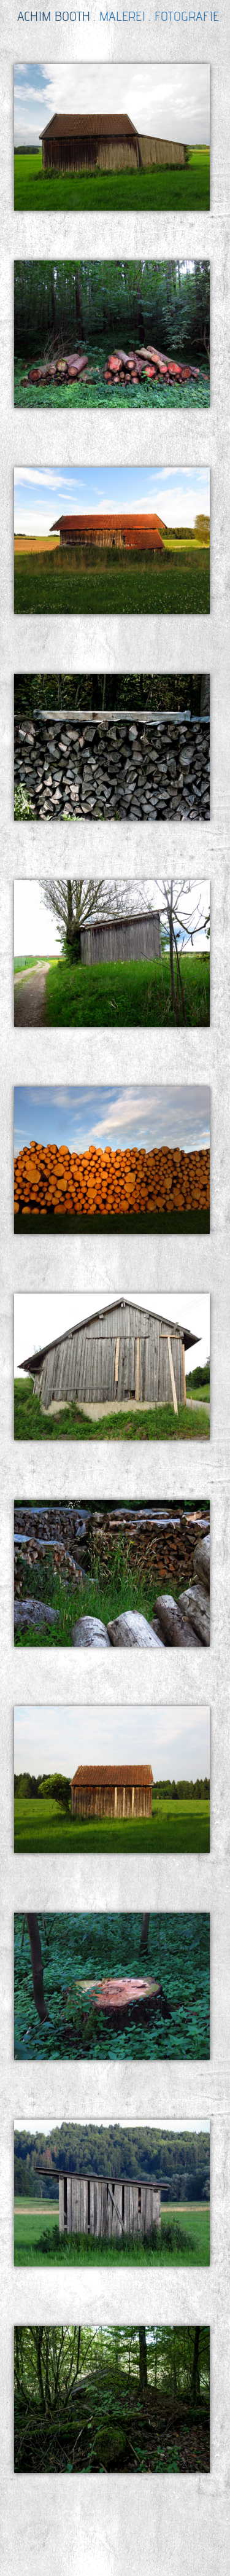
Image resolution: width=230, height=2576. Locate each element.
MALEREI (122, 16)
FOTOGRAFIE (187, 16)
